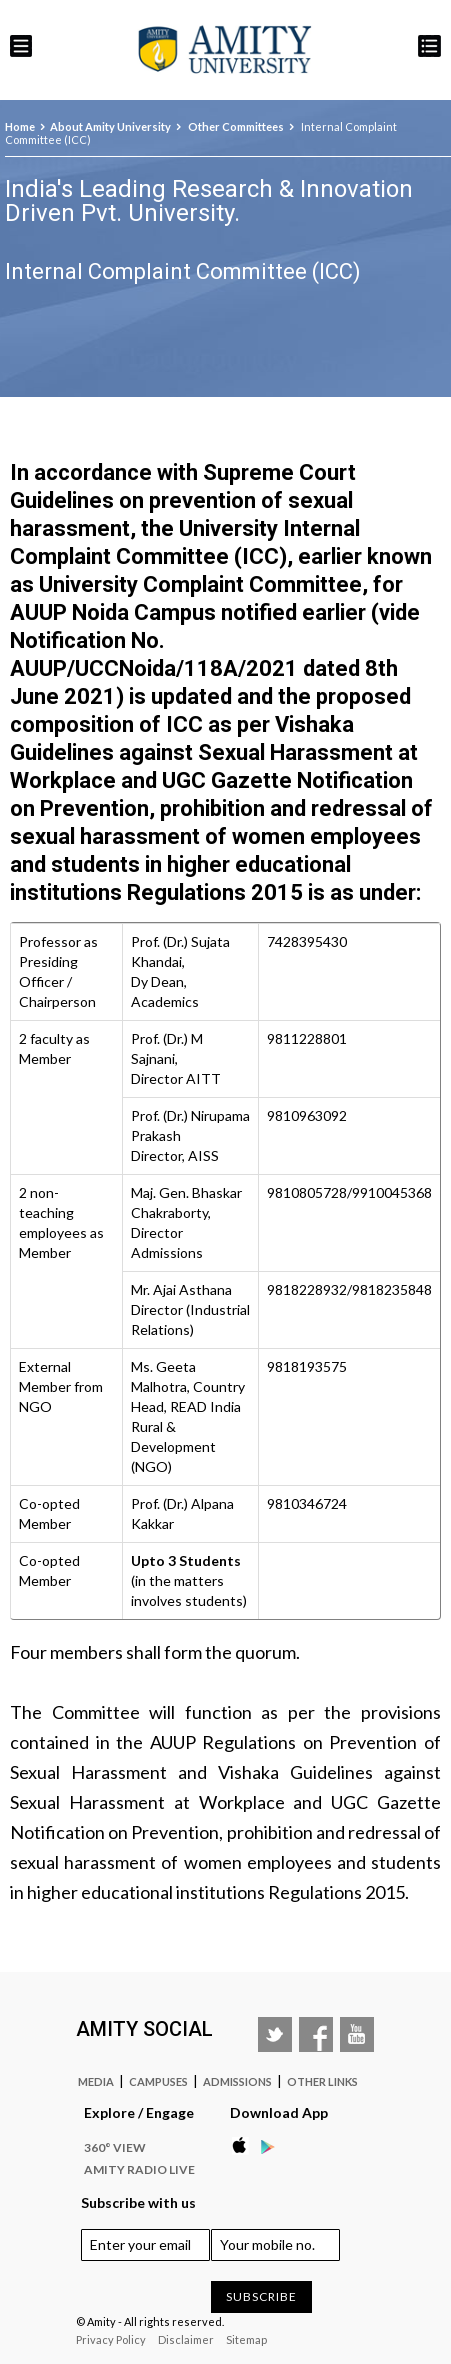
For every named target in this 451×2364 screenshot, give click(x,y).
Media (96, 2081)
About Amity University (110, 126)
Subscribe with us (138, 2202)
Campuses (158, 2081)
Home (20, 126)
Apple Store (244, 2146)
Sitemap (246, 2339)
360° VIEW (115, 2147)
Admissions (237, 2081)
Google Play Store (273, 2146)
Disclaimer (186, 2339)
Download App (279, 2112)
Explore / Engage (139, 2112)
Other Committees (235, 126)
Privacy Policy (111, 2339)
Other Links (322, 2081)
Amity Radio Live (139, 2169)
